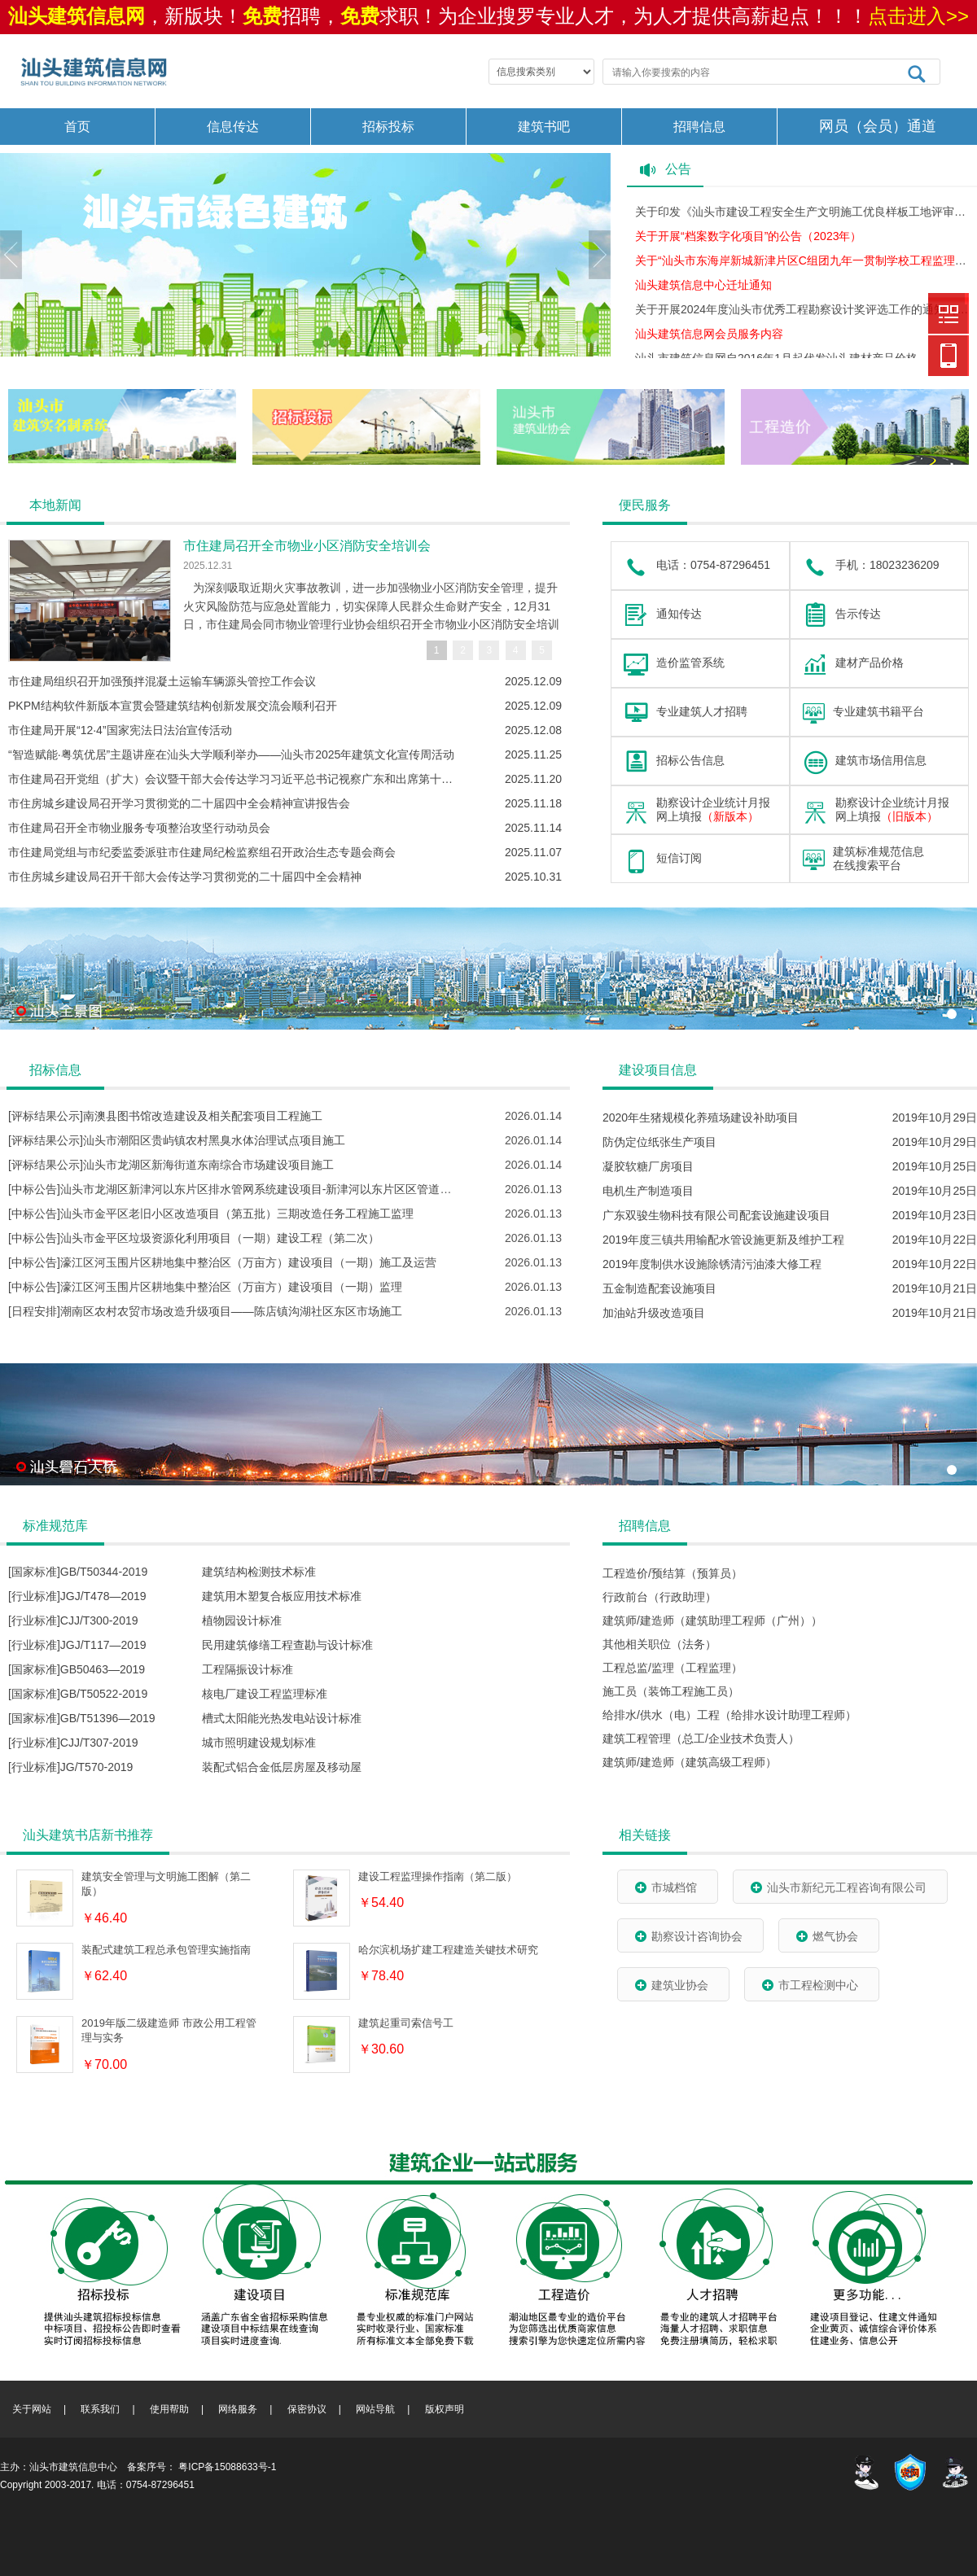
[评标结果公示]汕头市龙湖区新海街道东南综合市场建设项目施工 (171, 1164)
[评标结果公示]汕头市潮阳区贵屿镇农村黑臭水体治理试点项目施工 (176, 1140)
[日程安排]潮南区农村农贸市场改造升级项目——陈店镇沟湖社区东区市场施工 (205, 1311)
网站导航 (375, 2409)
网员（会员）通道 (877, 126)
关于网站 (31, 2409)
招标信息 (55, 1070)
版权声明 (444, 2409)
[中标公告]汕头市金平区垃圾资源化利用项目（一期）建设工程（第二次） (193, 1237)
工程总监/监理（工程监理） (672, 1667)
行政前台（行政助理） (659, 1596)
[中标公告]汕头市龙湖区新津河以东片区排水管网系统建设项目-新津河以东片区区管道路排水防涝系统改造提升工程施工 (309, 1189)
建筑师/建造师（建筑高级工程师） (689, 1762)
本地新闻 (55, 505)
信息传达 (233, 126)
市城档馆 (665, 1887)
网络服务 (237, 2409)
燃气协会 (826, 1936)
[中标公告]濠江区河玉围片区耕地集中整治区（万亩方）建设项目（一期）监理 (205, 1286)
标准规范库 (55, 1526)
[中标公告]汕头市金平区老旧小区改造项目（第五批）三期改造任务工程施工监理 (211, 1213)
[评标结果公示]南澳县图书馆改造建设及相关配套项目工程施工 (165, 1115)
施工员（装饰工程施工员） (670, 1691)
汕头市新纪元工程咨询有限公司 (838, 1887)
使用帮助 (169, 2409)
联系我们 (100, 2409)
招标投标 (388, 126)
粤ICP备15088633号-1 (227, 2467)
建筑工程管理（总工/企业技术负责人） (701, 1738)
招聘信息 (699, 126)
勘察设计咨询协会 (688, 1936)
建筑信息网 (948, 313)
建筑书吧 (544, 126)
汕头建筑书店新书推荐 (88, 1835)
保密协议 (306, 2409)
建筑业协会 (671, 1985)
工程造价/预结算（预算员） (672, 1573)
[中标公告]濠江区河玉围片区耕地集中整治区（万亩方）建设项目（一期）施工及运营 (222, 1262)
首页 (77, 126)
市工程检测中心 (809, 1985)
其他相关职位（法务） (659, 1644)
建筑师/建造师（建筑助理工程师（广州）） (712, 1620)
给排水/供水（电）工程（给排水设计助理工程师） (729, 1714)
